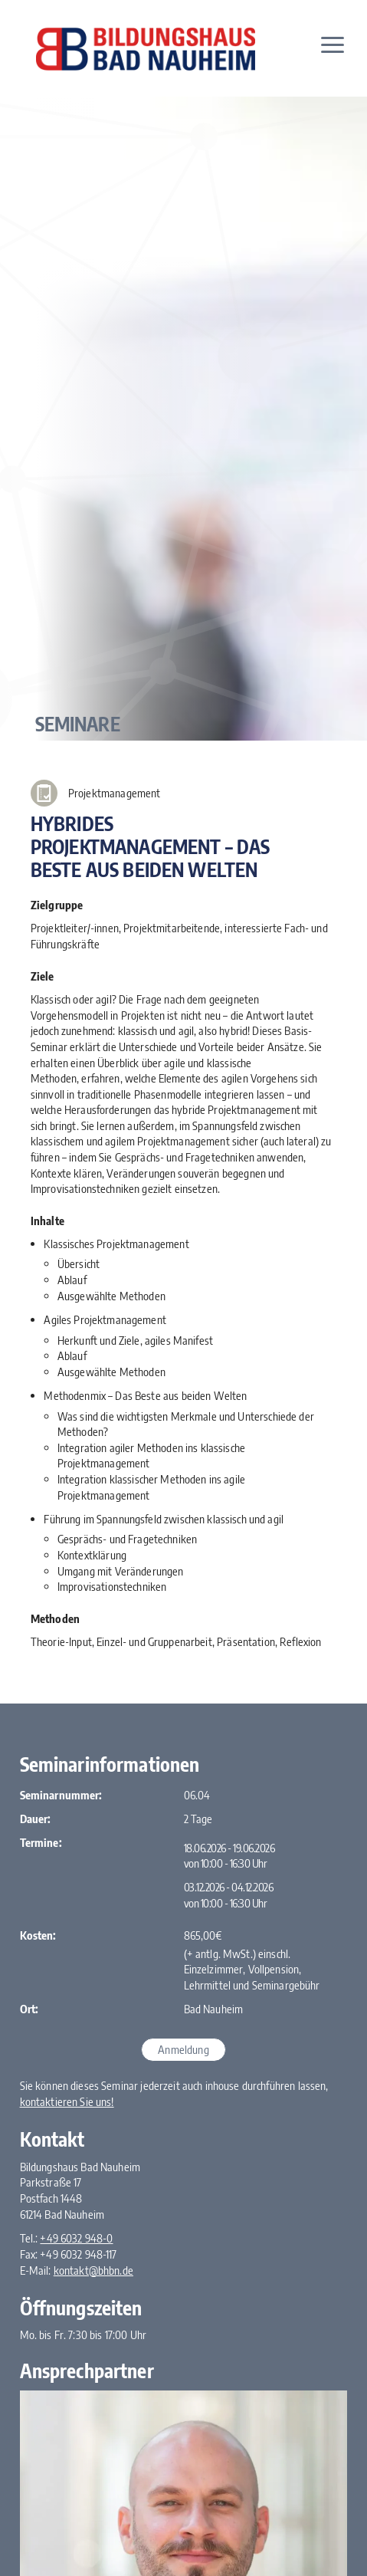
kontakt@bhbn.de (93, 2270)
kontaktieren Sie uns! (67, 2101)
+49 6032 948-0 (76, 2238)
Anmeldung (183, 2049)
